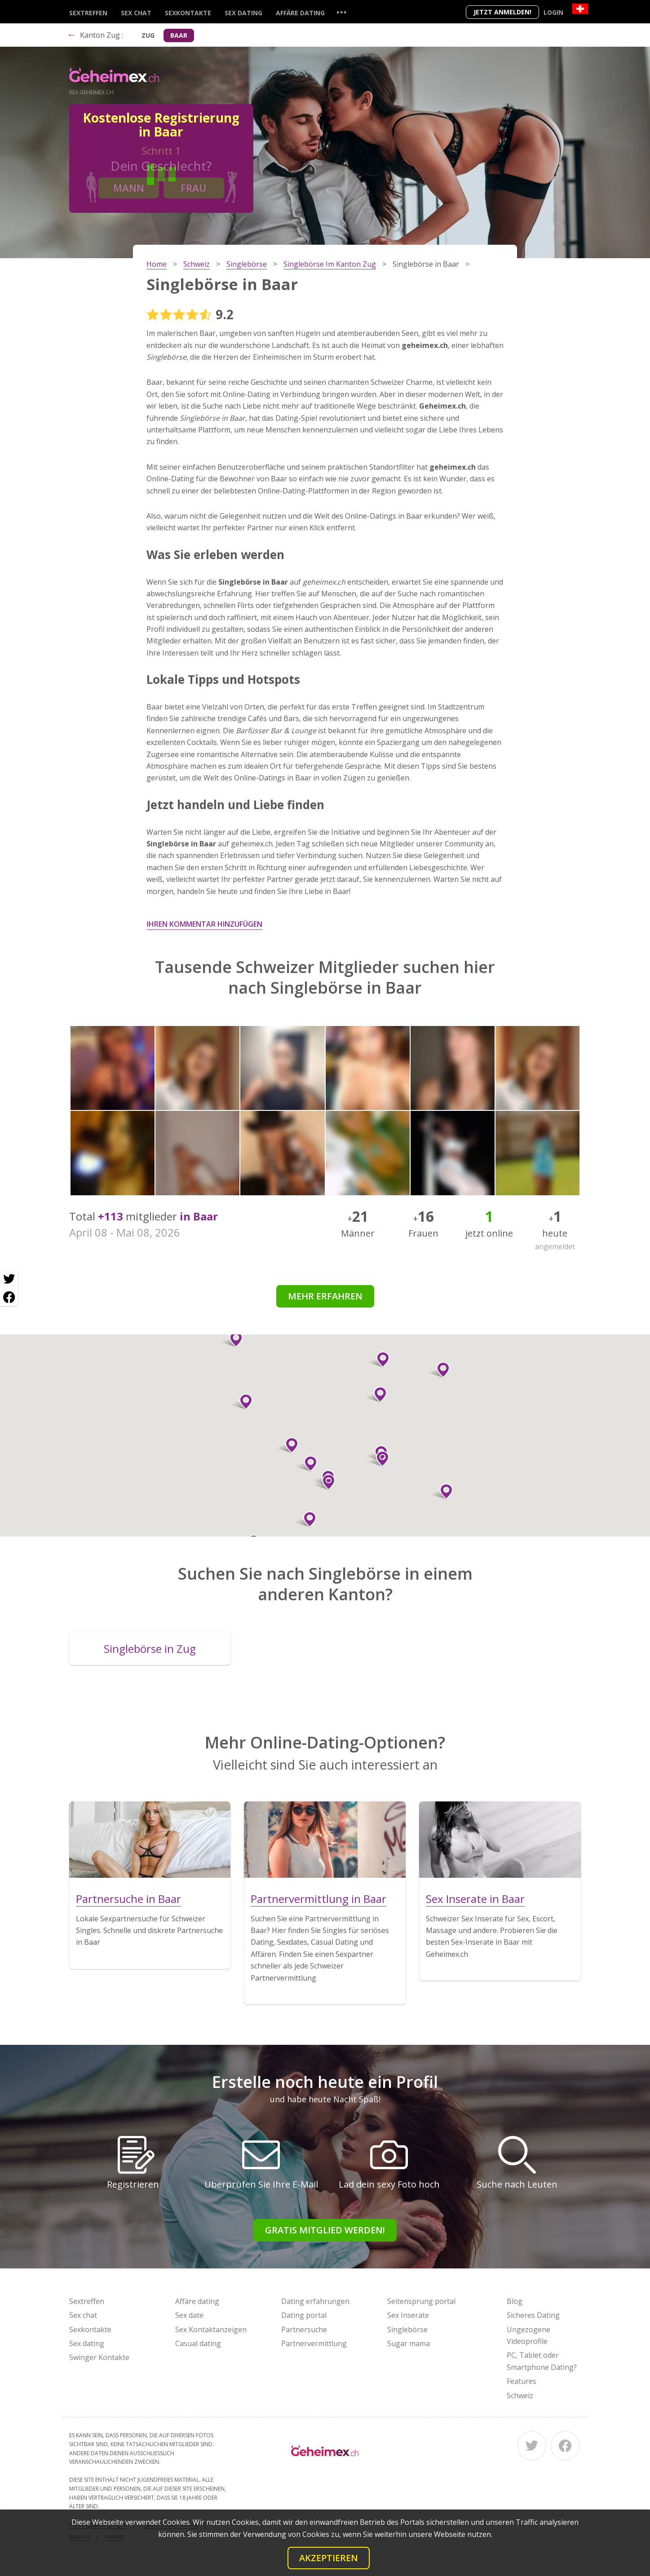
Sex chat (136, 13)
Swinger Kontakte (99, 2357)
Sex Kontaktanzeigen (211, 2329)
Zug (148, 35)
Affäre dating (300, 13)
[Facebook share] (9, 1297)
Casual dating (198, 2343)
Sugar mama (408, 2343)
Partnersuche (304, 2329)
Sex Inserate (408, 2315)
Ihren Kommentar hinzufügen (204, 924)
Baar (178, 35)
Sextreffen (88, 13)
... (341, 12)
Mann (128, 187)
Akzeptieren (328, 2558)
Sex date (189, 2315)
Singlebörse (407, 2329)
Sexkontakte (188, 13)
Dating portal (304, 2315)
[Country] (580, 9)
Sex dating (243, 13)
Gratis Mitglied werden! (325, 2230)
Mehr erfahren (325, 1296)
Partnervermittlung (314, 2343)
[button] (379, 1360)
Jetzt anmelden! (502, 12)
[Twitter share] (9, 1279)
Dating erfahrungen (315, 2301)
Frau (194, 187)
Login (553, 12)
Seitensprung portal (421, 2301)
